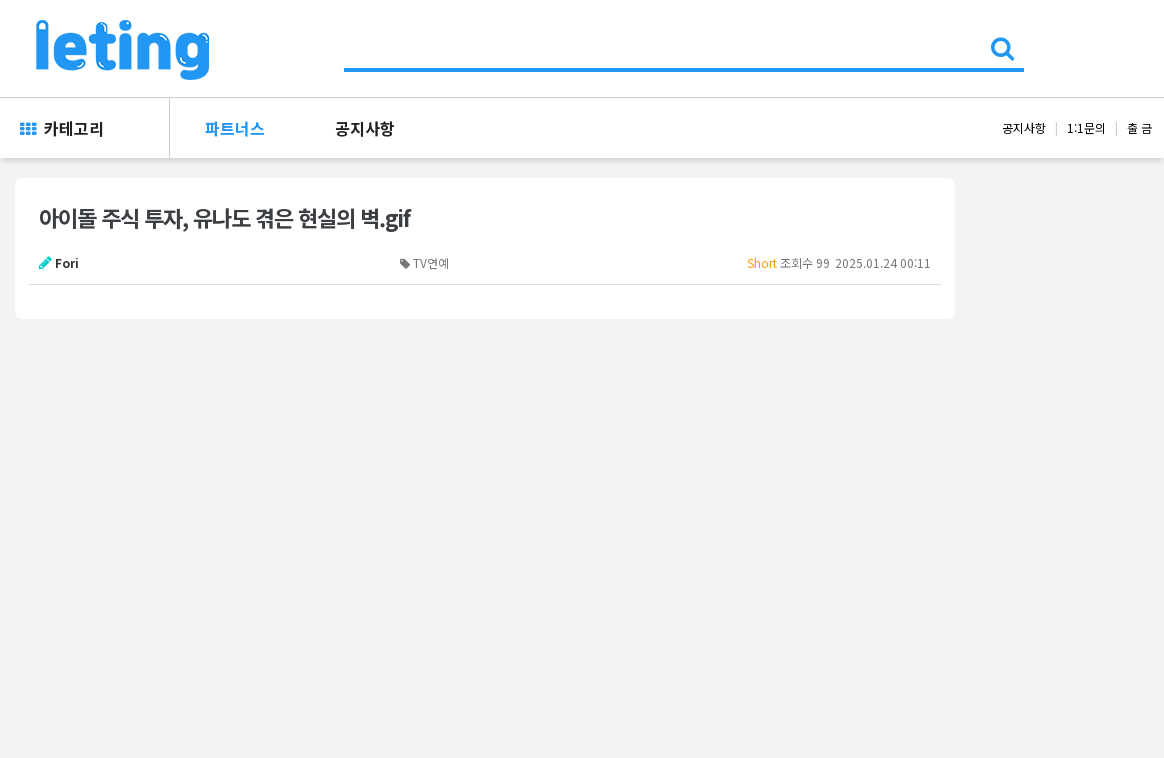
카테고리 (62, 128)
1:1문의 (1086, 127)
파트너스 (235, 128)
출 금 (1139, 127)
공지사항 (365, 128)
